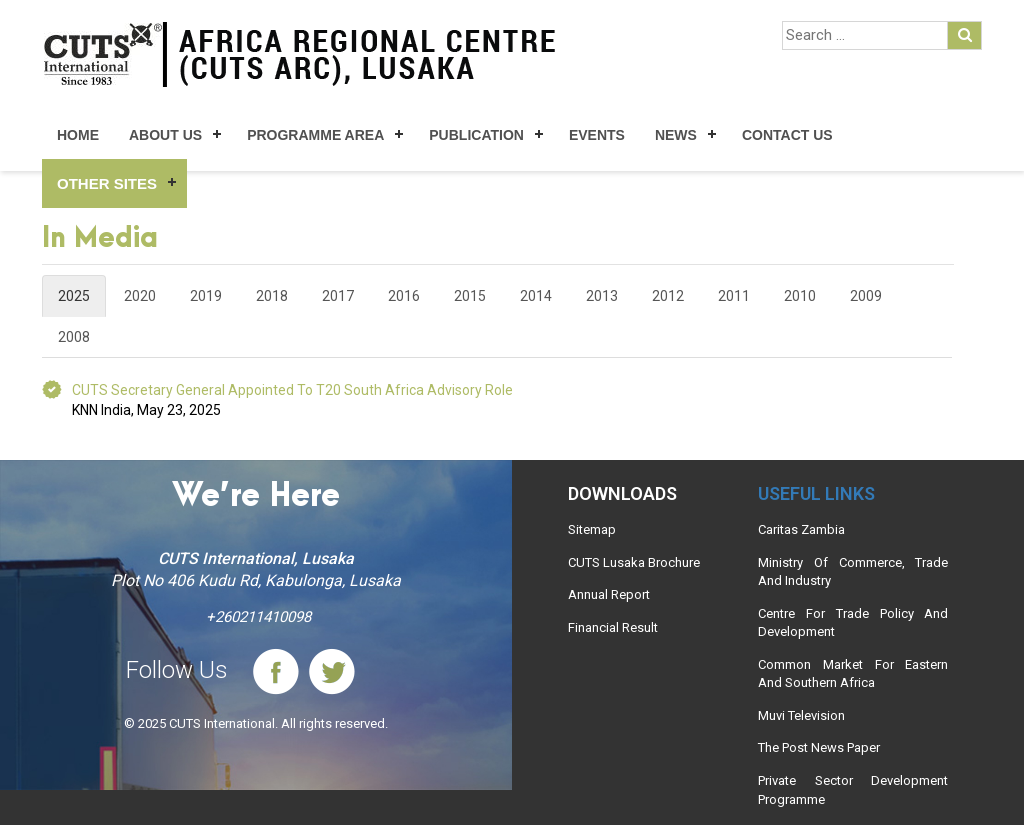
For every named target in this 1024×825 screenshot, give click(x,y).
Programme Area (315, 135)
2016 (404, 296)
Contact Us (787, 135)
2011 (734, 296)
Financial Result (613, 627)
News (676, 135)
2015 (470, 296)
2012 (668, 296)
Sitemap (592, 529)
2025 (74, 296)
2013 (602, 296)
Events (597, 135)
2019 (206, 296)
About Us (165, 135)
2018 (272, 296)
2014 (536, 296)
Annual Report (609, 594)
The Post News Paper (819, 747)
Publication (476, 135)
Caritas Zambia (801, 529)
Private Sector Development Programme (853, 790)
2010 (800, 296)
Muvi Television (801, 715)
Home (78, 135)
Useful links (816, 493)
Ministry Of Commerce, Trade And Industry (853, 572)
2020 (140, 296)
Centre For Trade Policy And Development (853, 623)
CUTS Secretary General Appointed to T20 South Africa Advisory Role (292, 390)
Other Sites (107, 183)
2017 (338, 296)
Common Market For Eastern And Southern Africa (853, 674)
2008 (74, 337)
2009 (866, 296)
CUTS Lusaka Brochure (634, 562)
